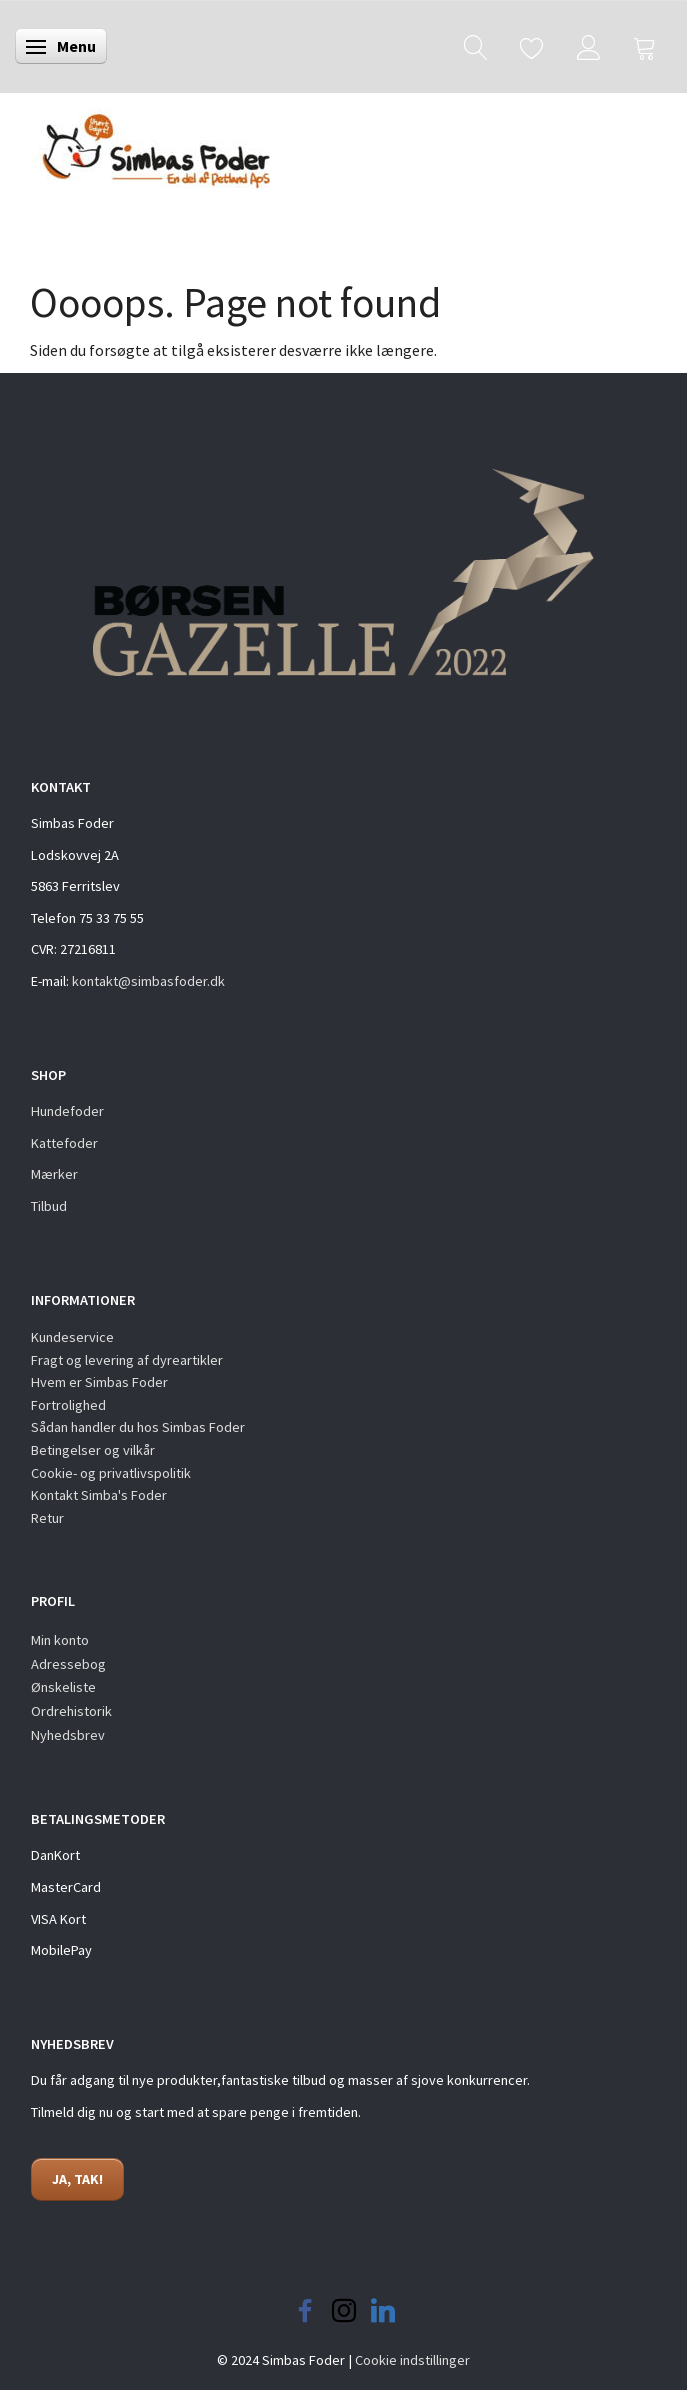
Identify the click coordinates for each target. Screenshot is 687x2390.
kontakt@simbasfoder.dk (148, 981)
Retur (47, 1518)
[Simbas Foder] (142, 145)
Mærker (54, 1174)
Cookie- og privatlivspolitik (111, 1473)
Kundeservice (72, 1337)
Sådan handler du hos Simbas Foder (138, 1427)
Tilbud (49, 1206)
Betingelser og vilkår (93, 1450)
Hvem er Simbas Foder (99, 1382)
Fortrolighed (68, 1405)
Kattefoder (64, 1143)
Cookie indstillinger (412, 2360)
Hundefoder (67, 1111)
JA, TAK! (77, 2179)
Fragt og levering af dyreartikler (127, 1360)
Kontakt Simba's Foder (99, 1495)
